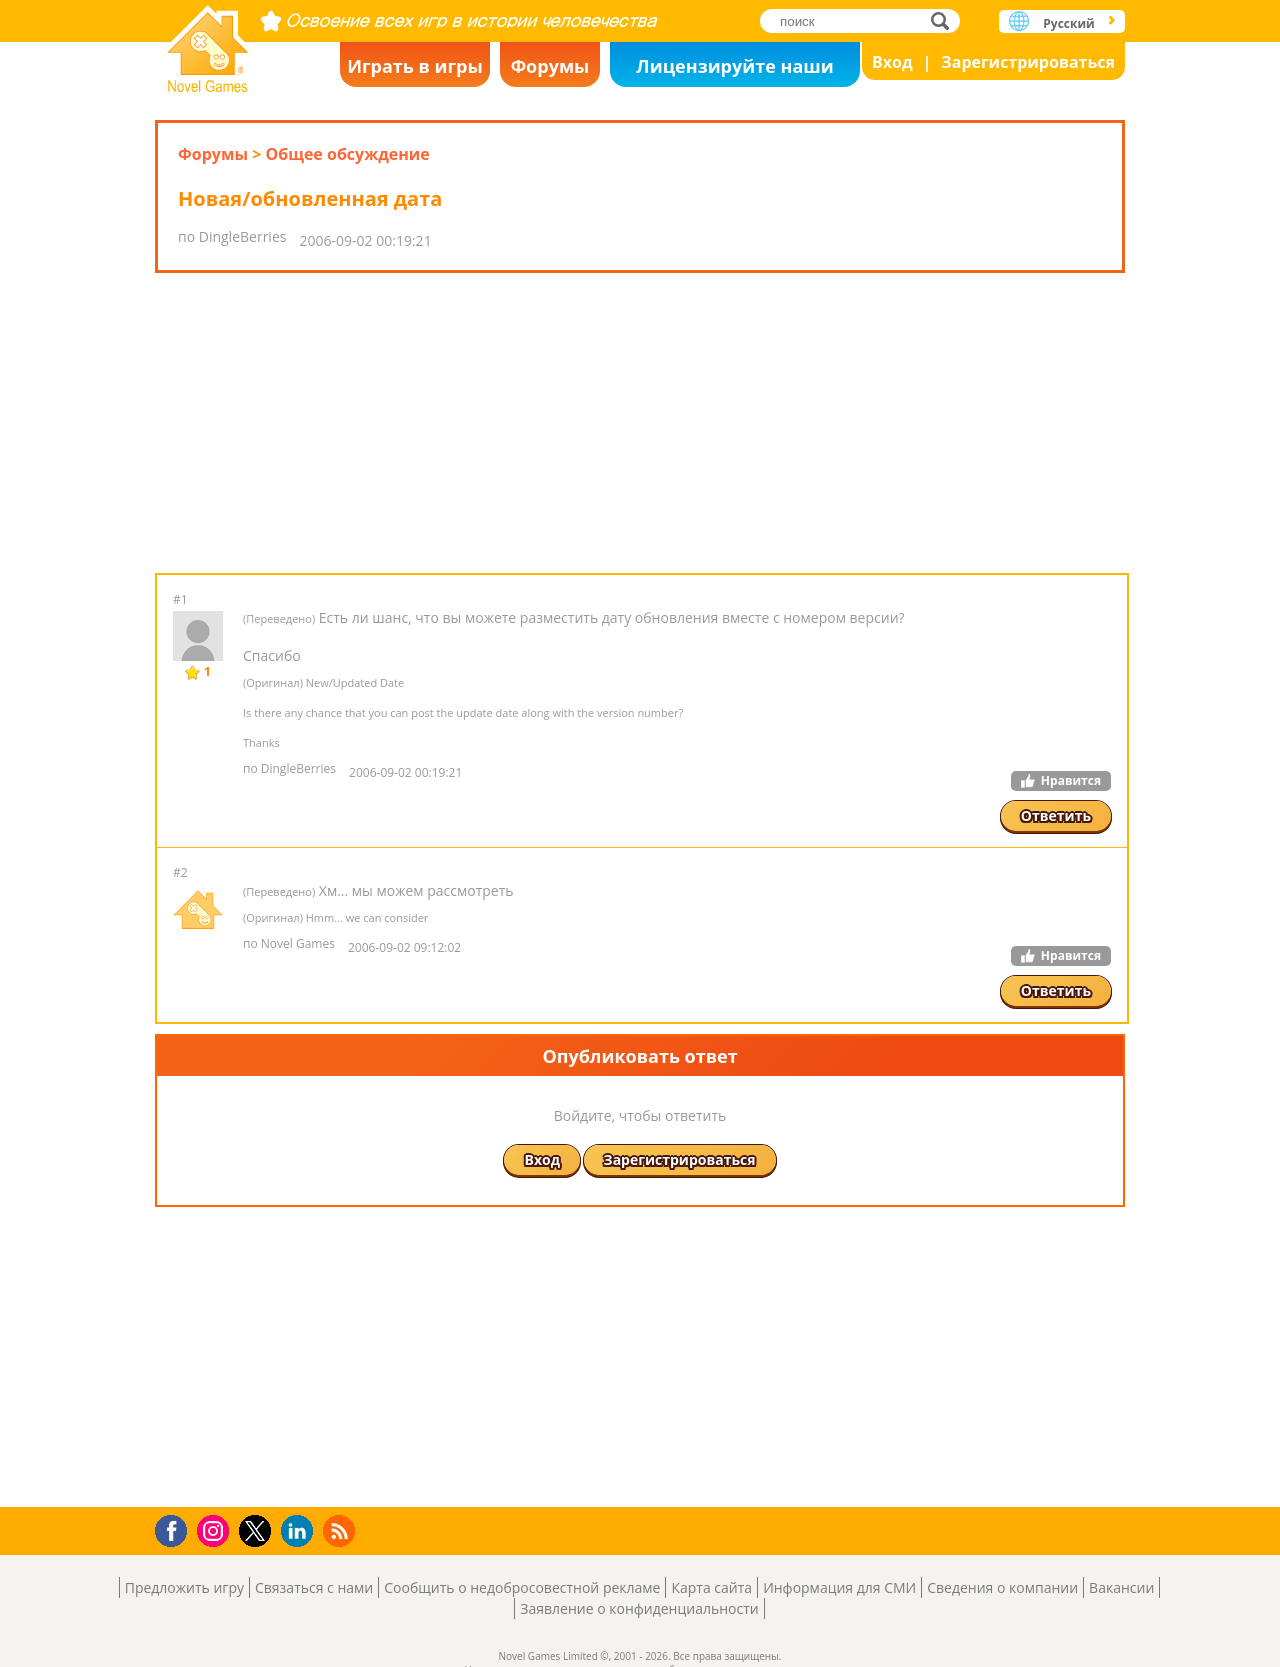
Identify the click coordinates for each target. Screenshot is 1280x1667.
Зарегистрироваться (1028, 62)
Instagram (216, 1529)
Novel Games (208, 42)
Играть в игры (415, 66)
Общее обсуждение (347, 154)
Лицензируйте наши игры (734, 70)
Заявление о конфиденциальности (639, 1608)
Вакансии (1121, 1587)
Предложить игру (184, 1587)
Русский (1068, 23)
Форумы (550, 66)
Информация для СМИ (839, 1587)
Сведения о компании (1002, 1587)
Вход (892, 62)
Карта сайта (711, 1587)
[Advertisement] (640, 423)
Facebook (176, 1528)
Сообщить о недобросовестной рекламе (522, 1587)
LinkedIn (300, 1531)
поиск (945, 20)
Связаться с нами (314, 1587)
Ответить (1056, 815)
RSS (341, 1530)
